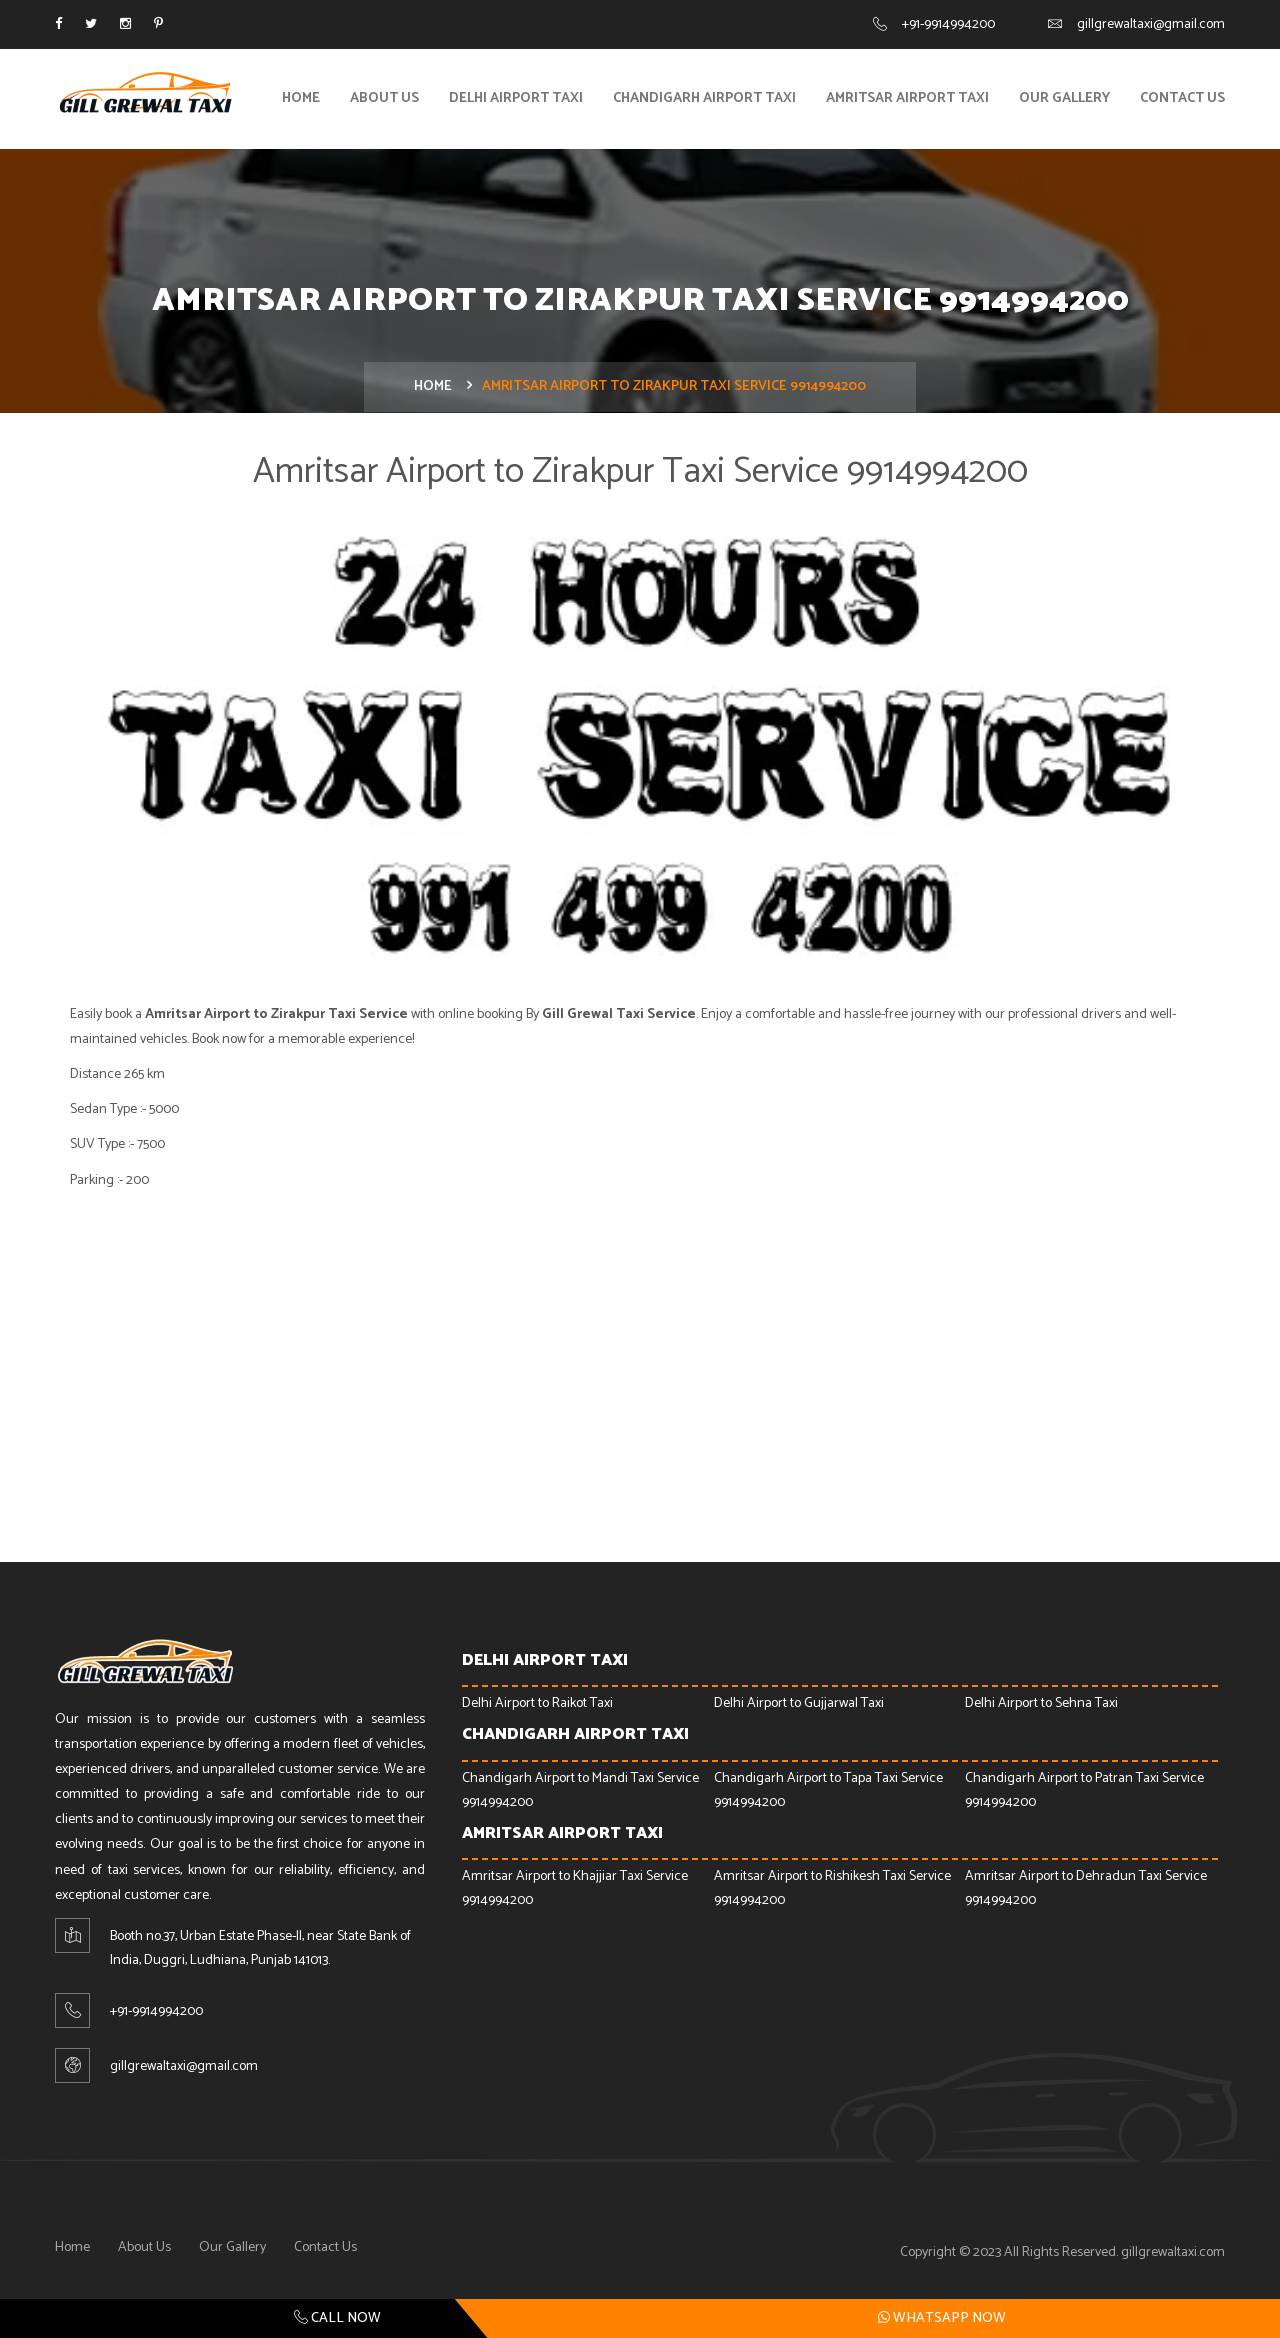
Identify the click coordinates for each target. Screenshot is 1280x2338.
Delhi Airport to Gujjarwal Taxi (799, 1703)
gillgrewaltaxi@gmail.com (1151, 24)
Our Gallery (1064, 98)
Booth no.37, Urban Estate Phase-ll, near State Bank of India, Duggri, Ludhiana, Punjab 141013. (260, 1948)
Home (301, 98)
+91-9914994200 (948, 24)
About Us (384, 98)
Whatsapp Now (942, 2318)
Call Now (337, 2318)
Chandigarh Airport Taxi (704, 98)
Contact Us (1182, 98)
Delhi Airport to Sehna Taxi (1041, 1703)
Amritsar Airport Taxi (907, 98)
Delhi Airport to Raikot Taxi (537, 1703)
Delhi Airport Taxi (516, 98)
